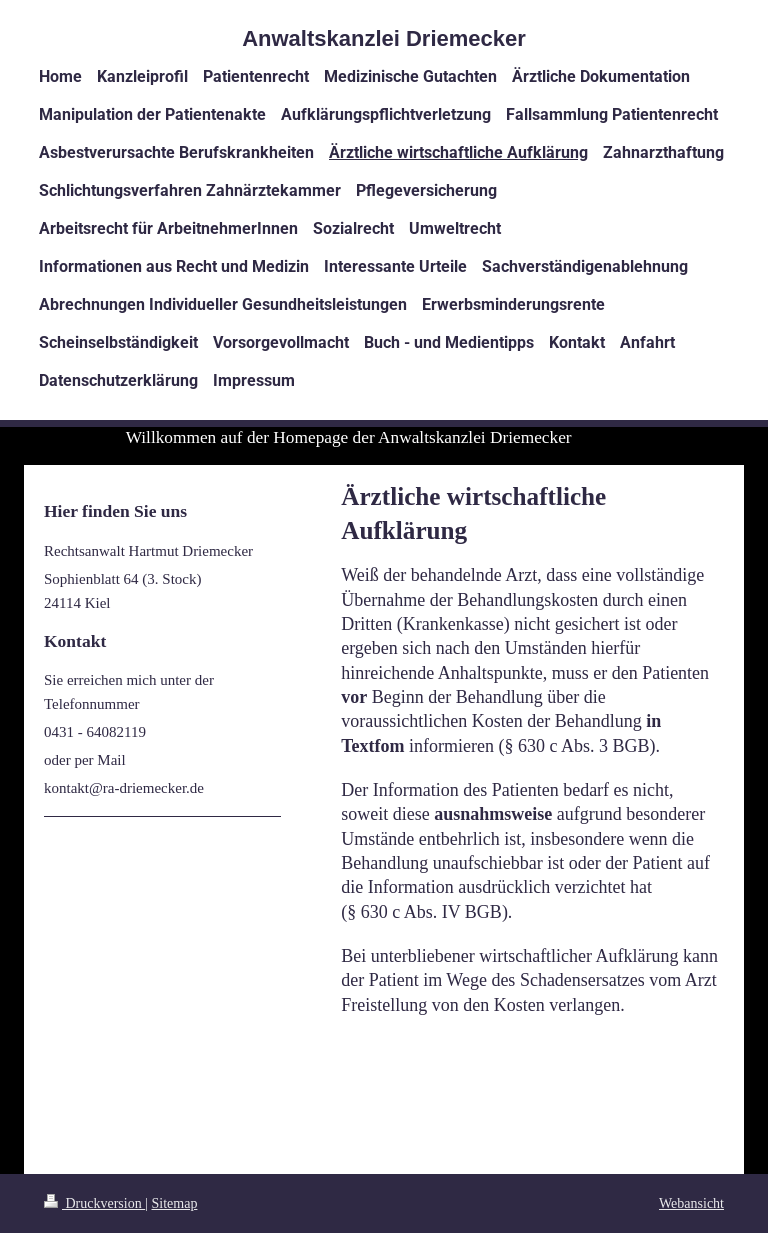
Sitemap (175, 1203)
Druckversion (94, 1203)
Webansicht (691, 1203)
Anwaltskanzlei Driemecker (384, 38)
